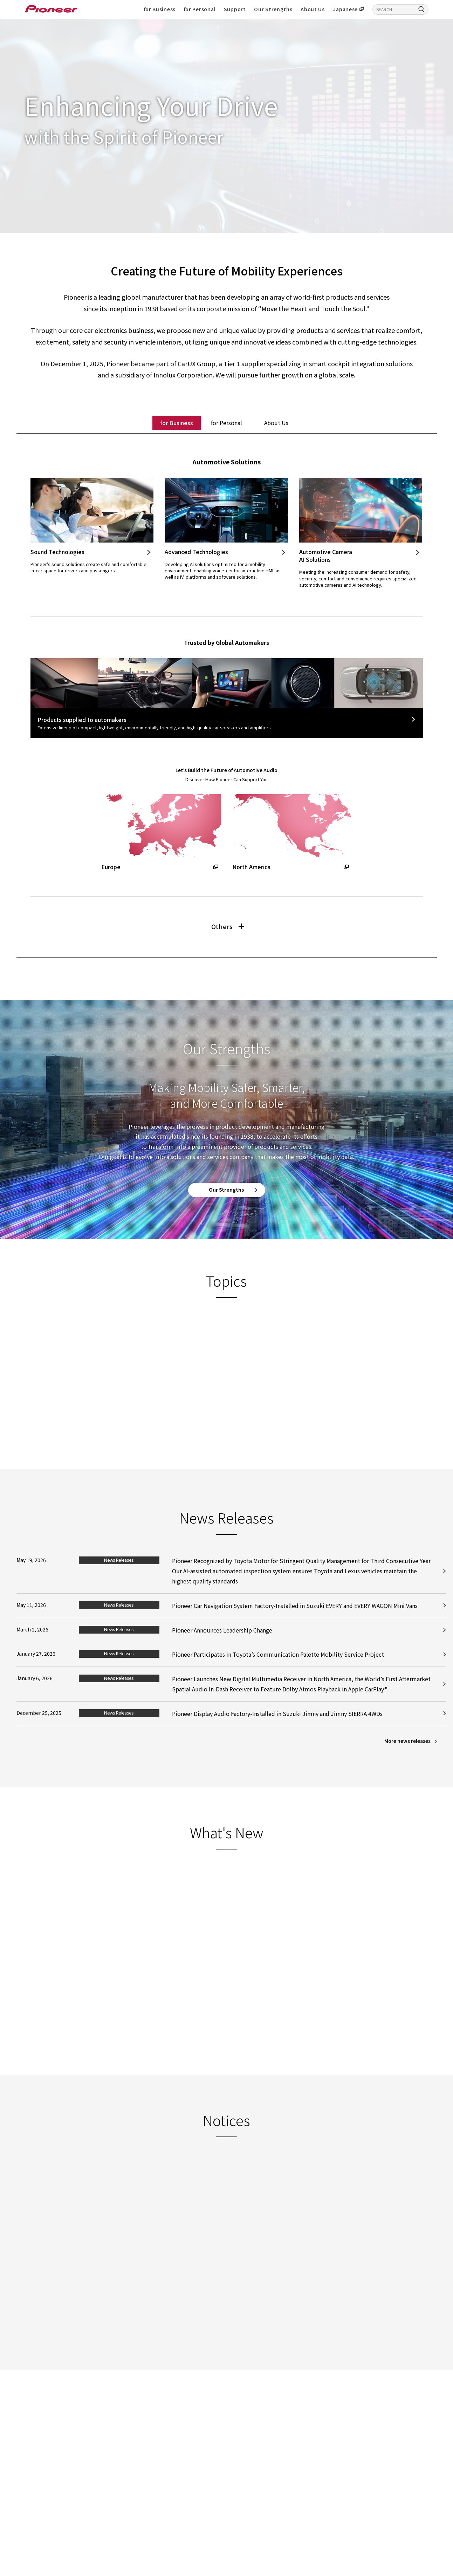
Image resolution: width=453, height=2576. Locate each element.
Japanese (345, 9)
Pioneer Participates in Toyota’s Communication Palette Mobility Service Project (278, 1672)
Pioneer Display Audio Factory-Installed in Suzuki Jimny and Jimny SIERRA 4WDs (277, 1731)
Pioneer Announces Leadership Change (222, 1647)
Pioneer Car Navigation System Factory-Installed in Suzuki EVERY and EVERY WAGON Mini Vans (295, 1623)
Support (235, 9)
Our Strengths (273, 9)
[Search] (421, 9)
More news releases (407, 1757)
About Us (313, 9)
